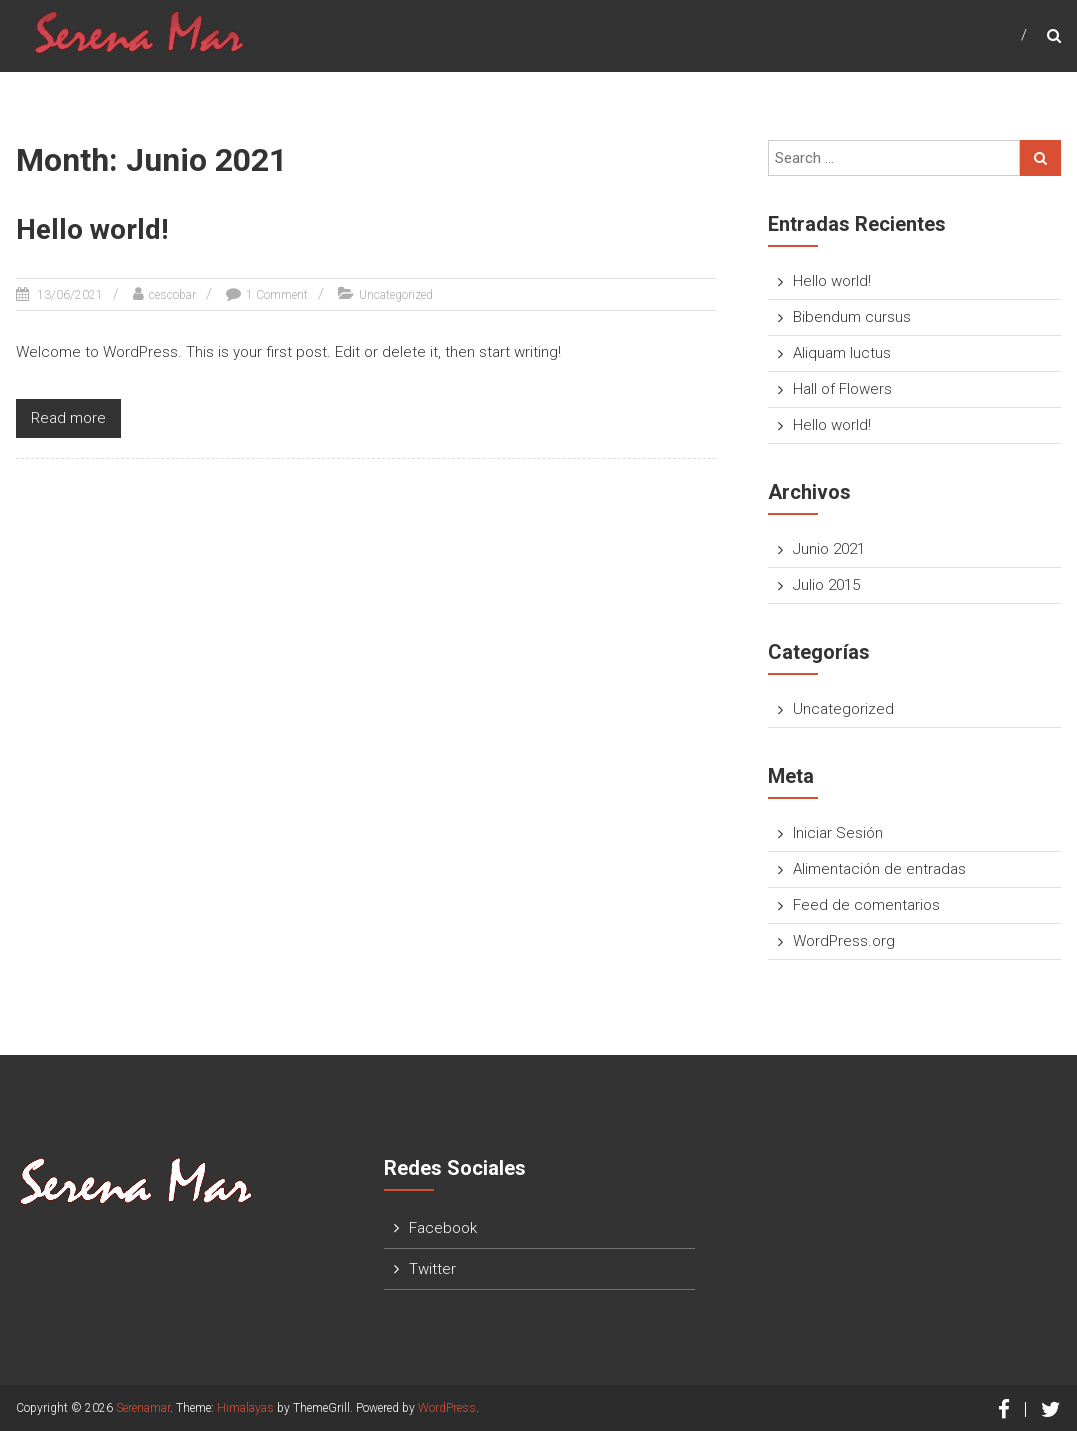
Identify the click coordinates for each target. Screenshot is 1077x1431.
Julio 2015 (826, 585)
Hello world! (92, 229)
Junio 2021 (829, 549)
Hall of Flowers (842, 389)
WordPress (447, 1408)
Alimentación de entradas (879, 869)
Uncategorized (396, 295)
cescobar (172, 295)
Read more (68, 418)
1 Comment (277, 295)
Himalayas (245, 1408)
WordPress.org (844, 941)
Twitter (432, 1269)
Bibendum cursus (852, 317)
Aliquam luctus (842, 353)
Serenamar (143, 1408)
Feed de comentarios (866, 905)
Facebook (443, 1228)
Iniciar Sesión (838, 833)
